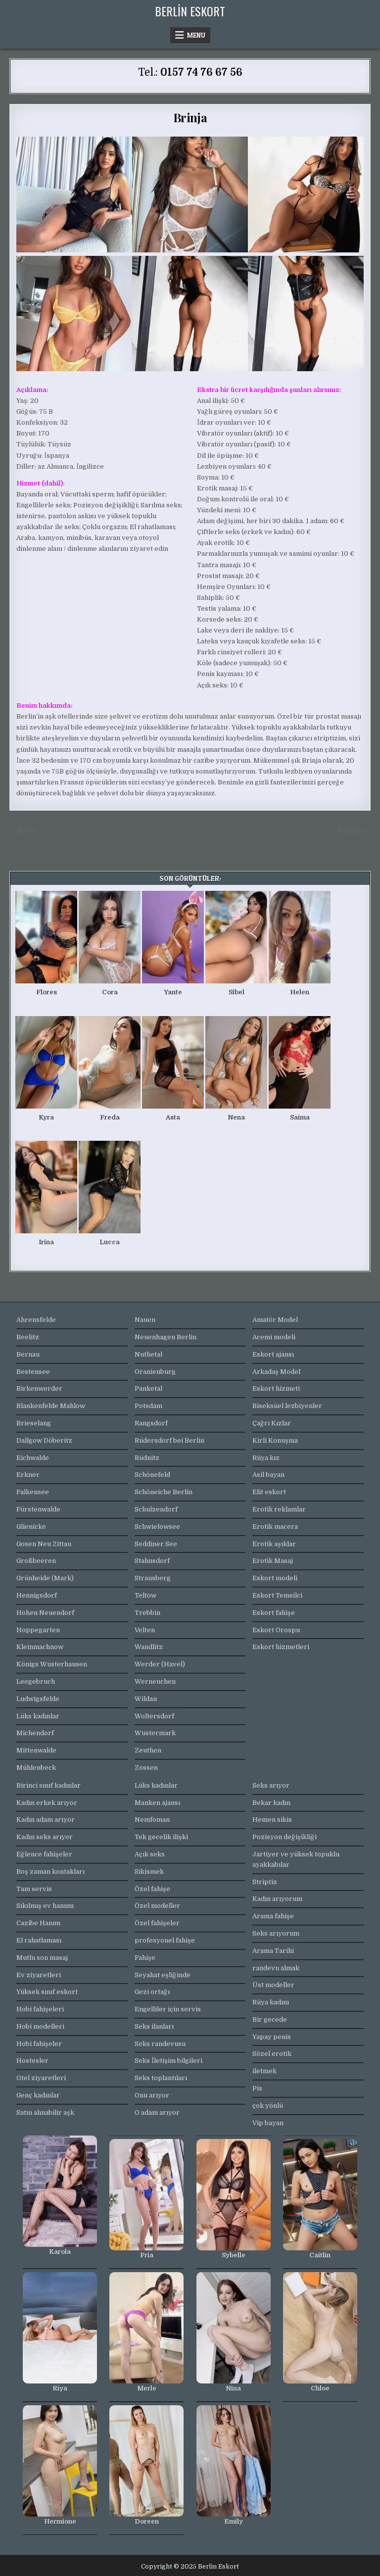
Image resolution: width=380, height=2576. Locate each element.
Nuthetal (148, 1354)
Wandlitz (149, 1647)
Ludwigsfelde (37, 1698)
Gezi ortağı (152, 1991)
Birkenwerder (39, 1388)
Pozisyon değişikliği (284, 1837)
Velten (145, 1630)
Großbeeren (36, 1560)
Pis (257, 2088)
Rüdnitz (147, 1457)
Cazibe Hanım (38, 1923)
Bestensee (33, 1371)
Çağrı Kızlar (271, 1423)
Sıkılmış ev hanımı (45, 1905)
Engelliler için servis (168, 2009)
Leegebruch (35, 1681)
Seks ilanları (154, 2026)
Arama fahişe (273, 1916)
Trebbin (147, 1612)
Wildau (146, 1698)
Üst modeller (273, 1985)
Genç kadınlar (38, 2095)
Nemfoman (152, 1819)
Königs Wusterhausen (51, 1664)
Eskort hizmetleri (280, 1647)
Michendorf (35, 1733)
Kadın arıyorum (277, 1898)
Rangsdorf (151, 1423)
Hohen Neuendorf (45, 1612)
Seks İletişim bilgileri (168, 2060)
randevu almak (275, 1968)
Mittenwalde (36, 1750)
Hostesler (32, 2060)
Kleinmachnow (39, 1647)
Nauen (145, 1319)
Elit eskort (269, 1492)
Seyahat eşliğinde (162, 1975)
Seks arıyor (270, 1785)
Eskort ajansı (273, 1354)
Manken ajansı (157, 1802)
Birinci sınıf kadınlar (48, 1785)
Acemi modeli (273, 1337)
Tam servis (34, 1889)
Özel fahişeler (157, 1923)
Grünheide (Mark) (45, 1578)
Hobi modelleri (40, 2026)
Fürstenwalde (38, 1509)
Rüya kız (266, 1457)
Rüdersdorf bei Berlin (169, 1440)
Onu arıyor (152, 2095)
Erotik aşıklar (274, 1544)
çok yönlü (267, 2105)
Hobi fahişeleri (40, 2009)
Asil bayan (268, 1474)
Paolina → (354, 830)
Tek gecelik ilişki (161, 1837)
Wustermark (155, 1733)
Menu (196, 35)
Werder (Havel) (160, 1664)
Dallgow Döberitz (44, 1440)
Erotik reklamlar (279, 1509)
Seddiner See (156, 1544)
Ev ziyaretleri (38, 1975)
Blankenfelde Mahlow (50, 1406)
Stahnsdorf (152, 1560)
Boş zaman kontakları (50, 1871)
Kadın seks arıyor (44, 1837)
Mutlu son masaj (42, 1957)
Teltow (145, 1595)
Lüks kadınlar (37, 1716)
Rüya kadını (270, 2002)
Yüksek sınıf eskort (47, 1991)
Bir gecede (269, 2019)
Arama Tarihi (273, 1950)
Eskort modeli (274, 1578)
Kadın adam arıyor (45, 1819)
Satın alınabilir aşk (45, 2112)
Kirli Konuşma (275, 1440)
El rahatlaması (38, 1940)
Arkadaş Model (276, 1371)
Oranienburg (155, 1371)
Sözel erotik (271, 2053)
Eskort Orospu (276, 1630)
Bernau (28, 1354)
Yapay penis (271, 2037)
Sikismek (149, 1871)
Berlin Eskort (190, 11)
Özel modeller (157, 1905)
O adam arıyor (157, 2112)
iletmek (264, 2071)
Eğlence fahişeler (44, 1854)
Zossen (146, 1767)
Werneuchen (155, 1681)
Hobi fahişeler (39, 2043)
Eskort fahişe (273, 1612)
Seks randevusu (160, 2043)
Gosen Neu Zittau (43, 1544)
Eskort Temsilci (277, 1595)
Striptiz (264, 1882)
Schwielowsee (157, 1526)
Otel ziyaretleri (41, 2078)
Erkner (28, 1474)
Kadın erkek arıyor (46, 1802)
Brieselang (33, 1423)
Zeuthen (148, 1750)
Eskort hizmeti (276, 1388)
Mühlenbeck (36, 1767)
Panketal (148, 1388)
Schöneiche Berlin (163, 1492)
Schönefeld (152, 1474)
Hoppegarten (38, 1630)
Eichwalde (32, 1457)
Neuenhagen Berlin (165, 1337)
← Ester (23, 830)
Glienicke (31, 1526)
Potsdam (148, 1406)
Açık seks (150, 1854)
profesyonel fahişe (165, 1940)
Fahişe (145, 1957)
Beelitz (27, 1337)
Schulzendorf (156, 1509)
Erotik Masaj (272, 1560)
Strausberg (153, 1578)
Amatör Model (275, 1319)
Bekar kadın (271, 1802)
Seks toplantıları (161, 2078)
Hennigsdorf (36, 1595)
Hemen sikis (272, 1819)
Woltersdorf (154, 1716)
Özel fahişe (152, 1889)
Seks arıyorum (275, 1933)
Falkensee (32, 1492)
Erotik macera (275, 1526)
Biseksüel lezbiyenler (287, 1406)
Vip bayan (268, 2123)
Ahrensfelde (36, 1319)
